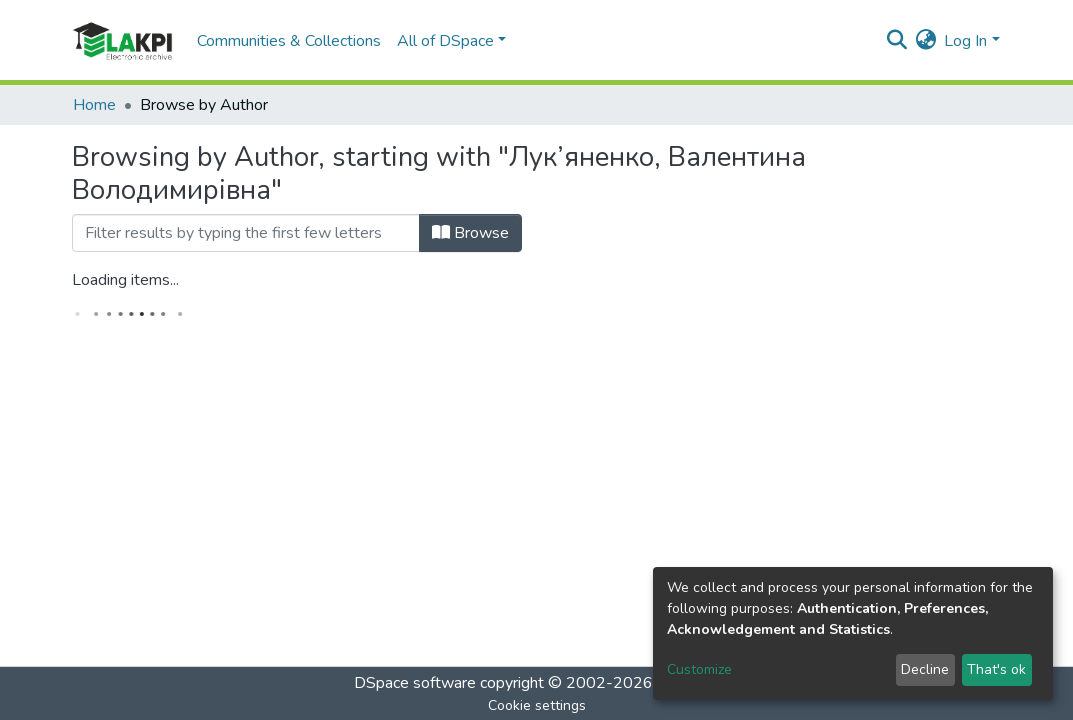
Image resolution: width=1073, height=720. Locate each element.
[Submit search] (896, 41)
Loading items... (125, 280)
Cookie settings (537, 705)
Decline (925, 669)
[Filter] (246, 233)
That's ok (996, 669)
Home (94, 105)
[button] (925, 41)
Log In (965, 41)
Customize (699, 669)
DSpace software (415, 683)
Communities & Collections (289, 41)
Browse (470, 233)
